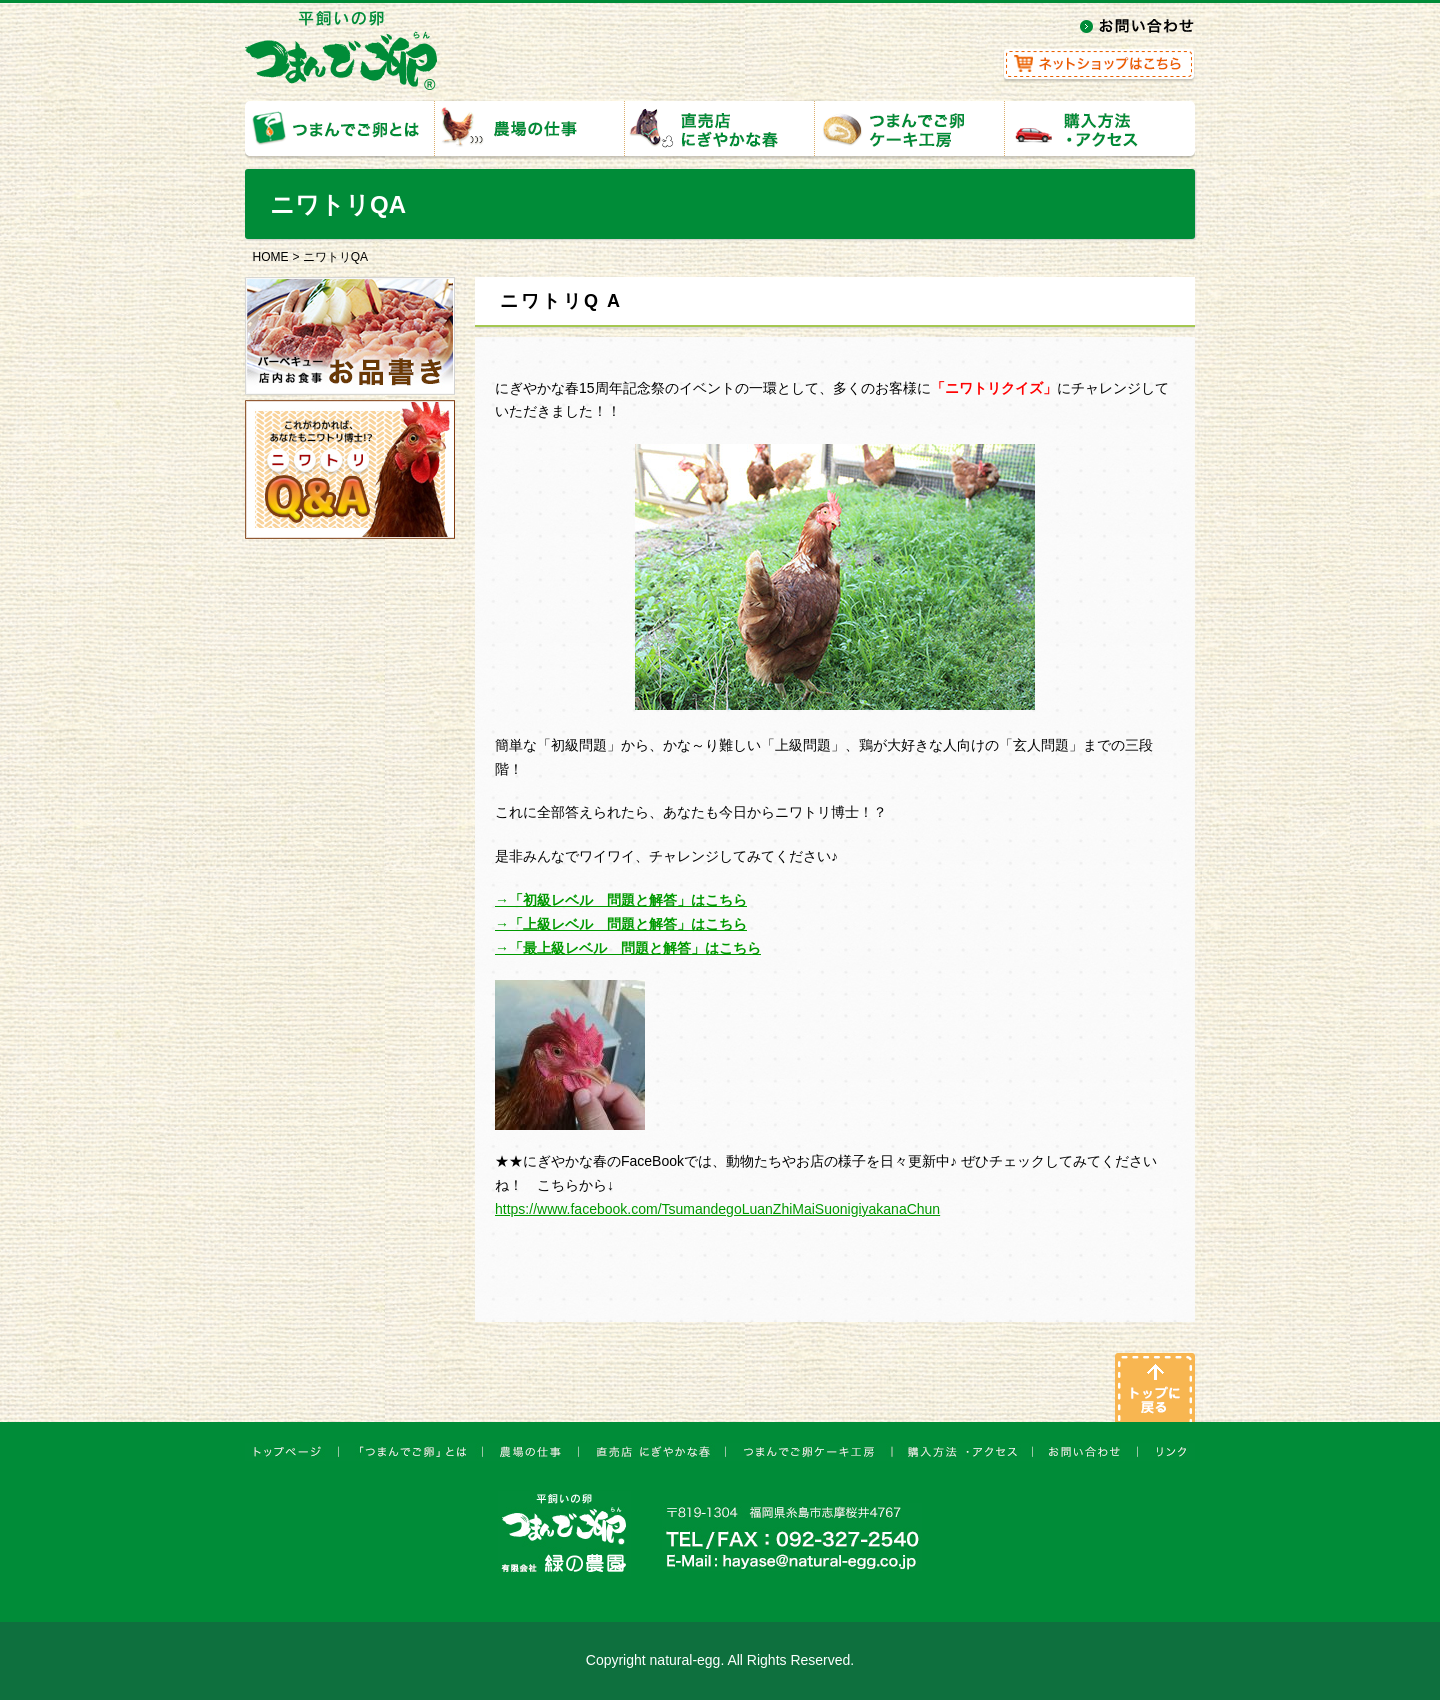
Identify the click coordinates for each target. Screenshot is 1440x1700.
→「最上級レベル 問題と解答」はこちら (628, 948)
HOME (271, 257)
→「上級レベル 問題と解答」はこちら (621, 924)
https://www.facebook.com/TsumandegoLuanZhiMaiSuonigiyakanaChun (717, 1209)
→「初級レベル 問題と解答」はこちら (621, 900)
